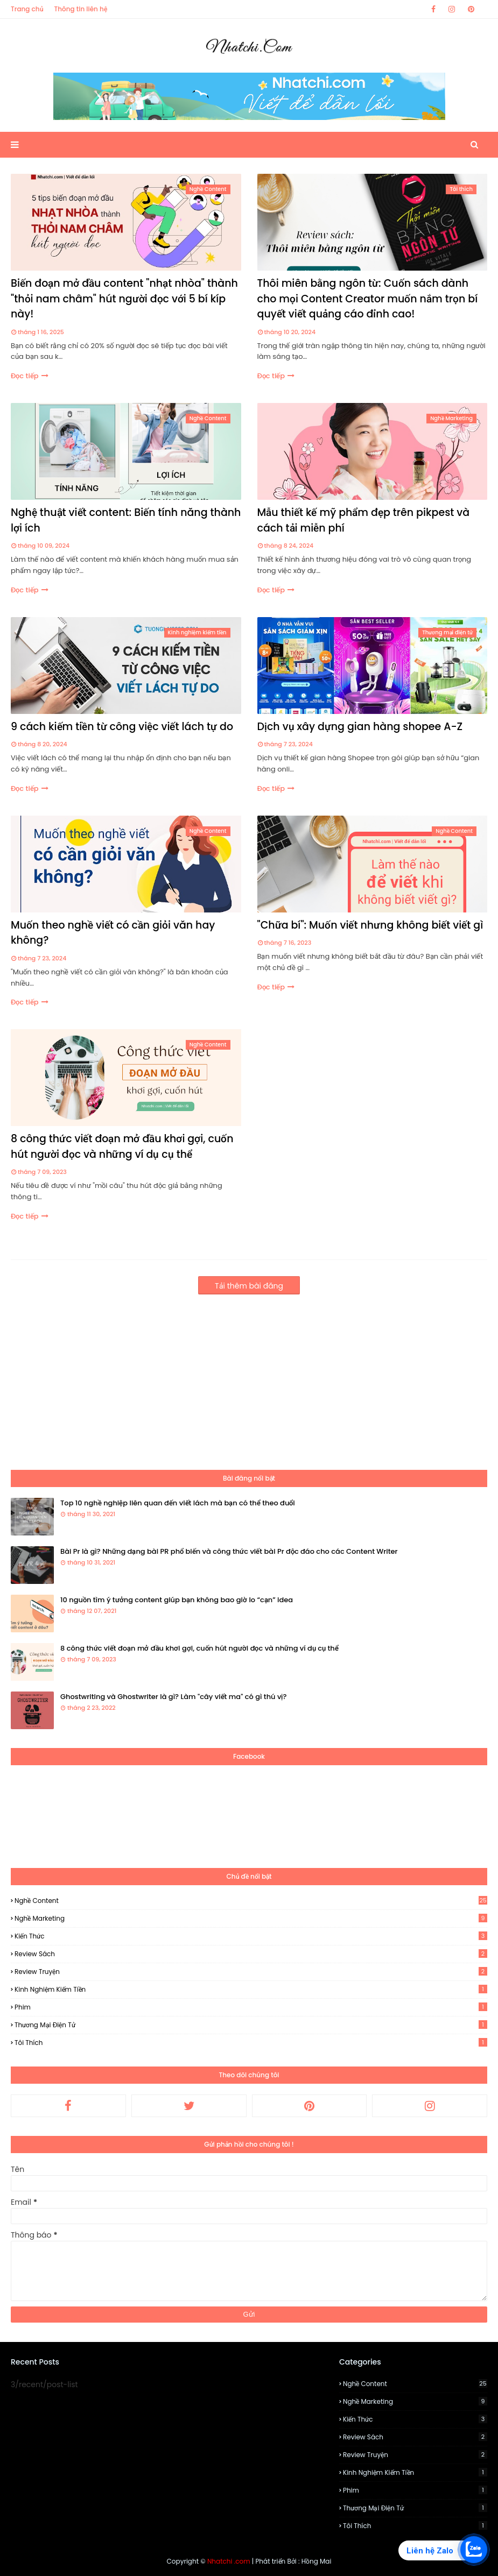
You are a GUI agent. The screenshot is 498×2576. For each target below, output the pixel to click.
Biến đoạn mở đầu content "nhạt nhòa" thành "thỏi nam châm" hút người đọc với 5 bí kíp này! (124, 298)
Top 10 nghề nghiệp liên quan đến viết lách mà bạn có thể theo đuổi (177, 1503)
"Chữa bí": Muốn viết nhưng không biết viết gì (370, 925)
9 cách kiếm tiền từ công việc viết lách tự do (122, 726)
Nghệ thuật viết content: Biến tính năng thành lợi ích (126, 520)
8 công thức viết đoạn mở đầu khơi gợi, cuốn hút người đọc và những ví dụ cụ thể (122, 1146)
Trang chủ (27, 8)
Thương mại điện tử (251, 2024)
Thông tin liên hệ (80, 8)
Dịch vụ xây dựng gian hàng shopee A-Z (360, 726)
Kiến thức (251, 1936)
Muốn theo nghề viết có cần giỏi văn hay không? (113, 933)
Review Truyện (251, 1971)
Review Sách (251, 1953)
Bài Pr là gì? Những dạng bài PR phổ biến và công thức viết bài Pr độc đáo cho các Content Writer (229, 1551)
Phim (251, 2007)
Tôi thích (251, 2042)
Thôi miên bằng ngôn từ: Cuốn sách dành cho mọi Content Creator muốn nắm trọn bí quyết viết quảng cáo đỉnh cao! (367, 298)
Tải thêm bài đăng (249, 1285)
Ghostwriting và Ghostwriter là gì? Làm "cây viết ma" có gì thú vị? (173, 1697)
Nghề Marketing (251, 1918)
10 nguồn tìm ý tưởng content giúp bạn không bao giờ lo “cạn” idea (176, 1600)
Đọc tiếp (25, 376)
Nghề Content (251, 1900)
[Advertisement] (249, 1375)
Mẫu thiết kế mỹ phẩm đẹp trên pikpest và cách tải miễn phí (363, 520)
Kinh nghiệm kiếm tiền (251, 1989)
